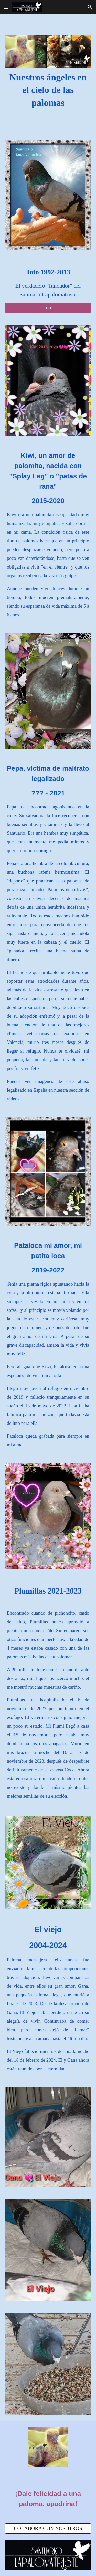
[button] (6, 7)
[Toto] (48, 308)
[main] (48, 90)
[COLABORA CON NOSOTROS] (48, 2529)
